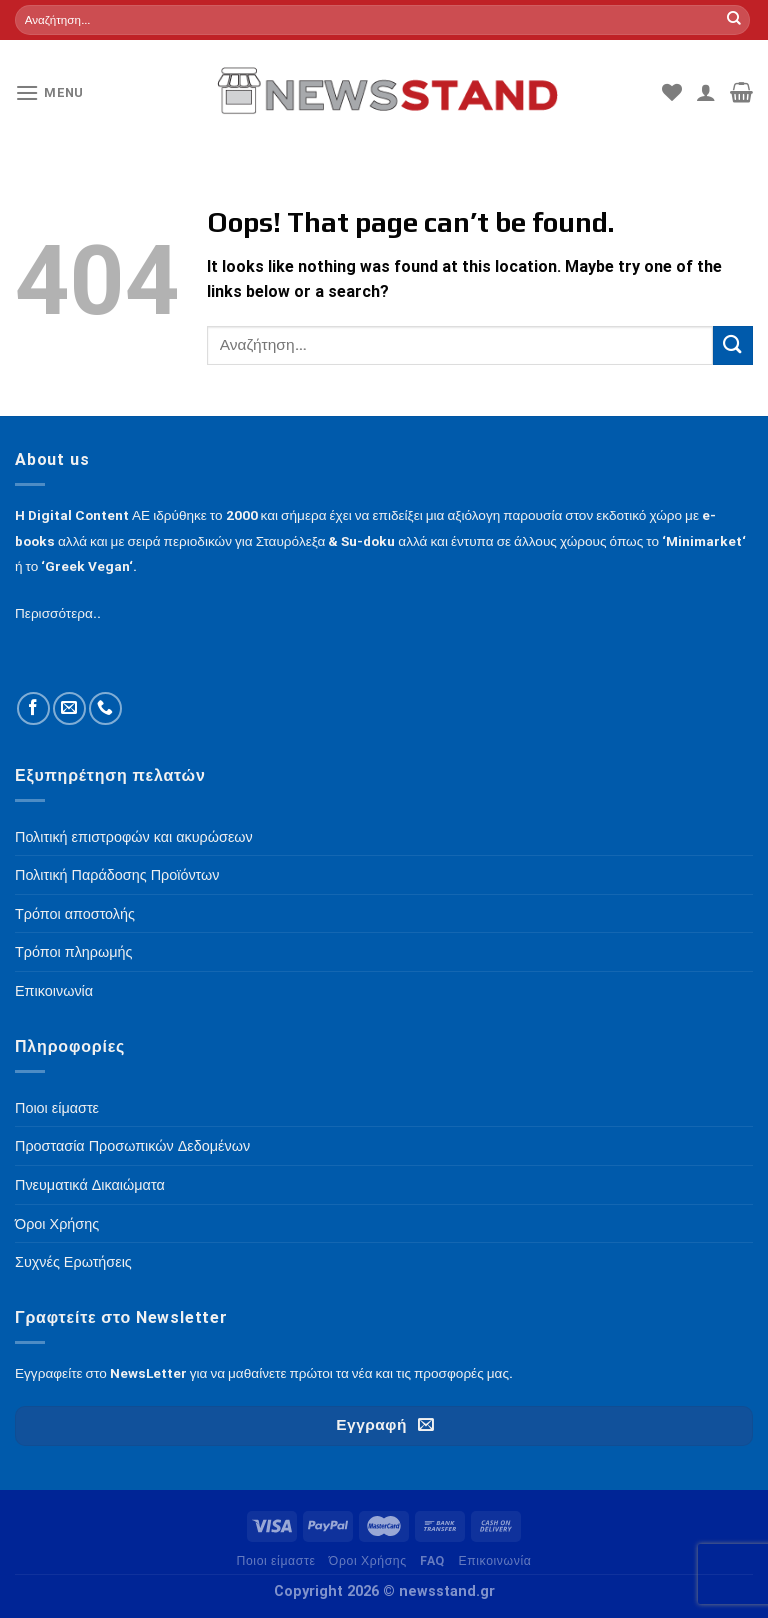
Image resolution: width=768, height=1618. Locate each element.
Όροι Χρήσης (368, 1561)
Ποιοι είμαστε (275, 1561)
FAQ (432, 1561)
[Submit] (734, 20)
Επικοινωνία (494, 1561)
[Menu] (49, 92)
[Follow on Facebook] (33, 708)
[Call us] (105, 708)
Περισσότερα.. (58, 613)
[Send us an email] (69, 708)
